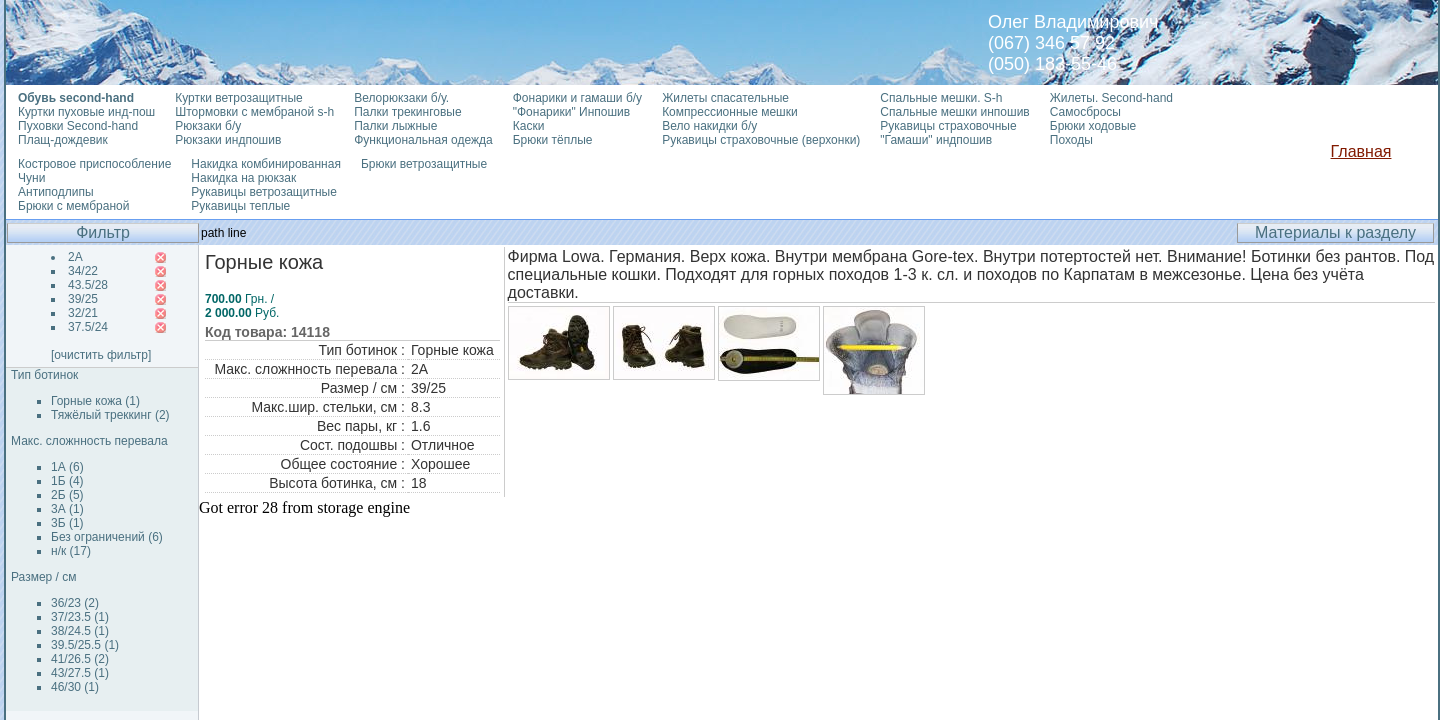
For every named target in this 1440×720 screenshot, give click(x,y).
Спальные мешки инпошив (954, 112)
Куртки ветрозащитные (238, 98)
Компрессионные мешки (730, 112)
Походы (1071, 140)
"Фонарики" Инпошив (571, 112)
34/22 (83, 271)
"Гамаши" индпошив (936, 140)
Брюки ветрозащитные (424, 164)
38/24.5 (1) (80, 631)
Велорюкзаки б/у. (401, 98)
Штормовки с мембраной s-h (254, 112)
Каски (529, 126)
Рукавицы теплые (240, 206)
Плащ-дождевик (63, 140)
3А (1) (67, 509)
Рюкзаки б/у (208, 126)
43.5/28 (88, 285)
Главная (1361, 151)
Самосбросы (1085, 112)
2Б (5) (67, 495)
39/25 (83, 299)
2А (75, 257)
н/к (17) (71, 551)
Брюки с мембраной (73, 206)
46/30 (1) (75, 687)
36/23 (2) (75, 603)
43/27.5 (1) (80, 673)
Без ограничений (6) (107, 537)
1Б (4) (67, 481)
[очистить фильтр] (101, 355)
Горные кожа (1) (95, 401)
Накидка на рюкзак (243, 178)
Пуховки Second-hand (78, 126)
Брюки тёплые (553, 140)
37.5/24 (88, 327)
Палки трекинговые (407, 112)
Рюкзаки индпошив (228, 140)
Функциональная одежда (423, 140)
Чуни (31, 178)
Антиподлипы (56, 192)
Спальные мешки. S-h (941, 98)
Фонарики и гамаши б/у (577, 98)
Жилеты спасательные (725, 98)
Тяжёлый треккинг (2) (110, 415)
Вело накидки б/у (709, 126)
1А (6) (67, 467)
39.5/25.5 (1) (85, 645)
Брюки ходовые (1093, 126)
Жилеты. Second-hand (1111, 98)
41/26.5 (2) (80, 659)
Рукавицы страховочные (948, 126)
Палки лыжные (395, 126)
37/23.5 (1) (80, 617)
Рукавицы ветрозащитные (264, 192)
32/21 (83, 313)
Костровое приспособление (94, 164)
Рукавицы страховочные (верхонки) (761, 140)
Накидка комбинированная (266, 164)
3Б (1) (67, 523)
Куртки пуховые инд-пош (86, 112)
